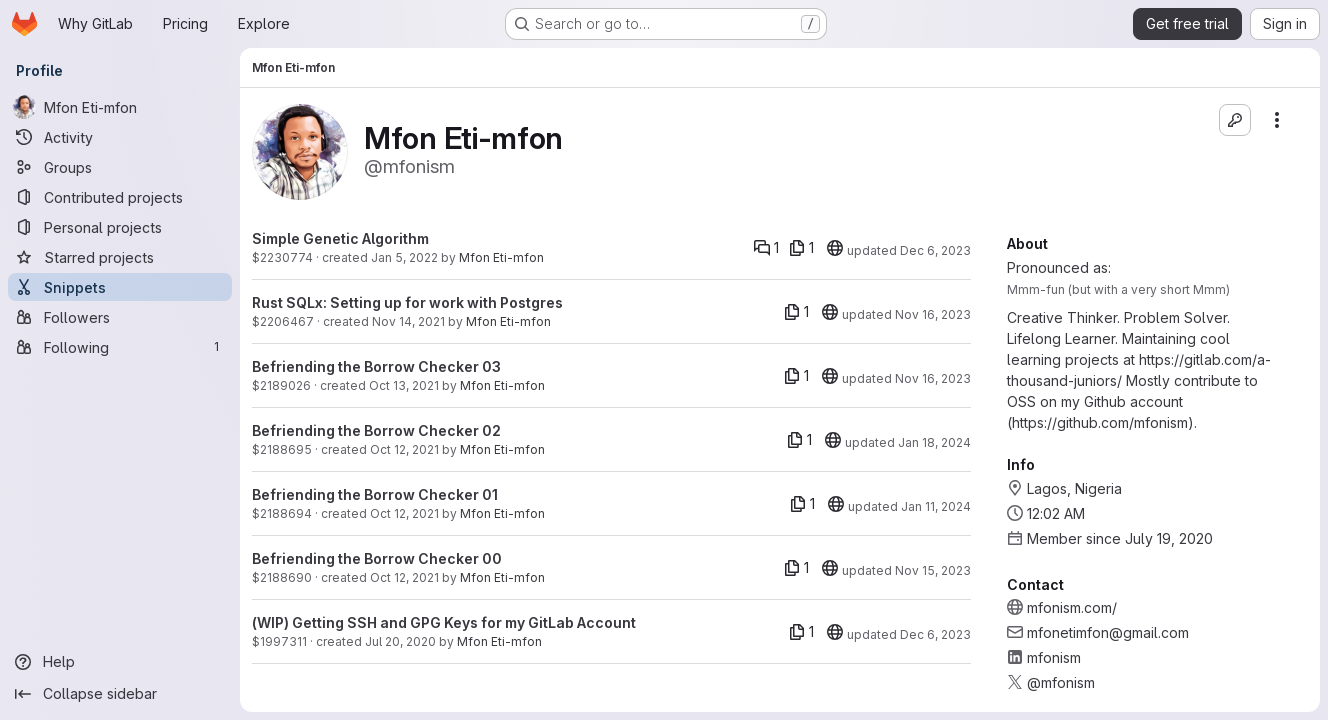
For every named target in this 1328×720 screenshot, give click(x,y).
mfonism (1054, 657)
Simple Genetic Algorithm (340, 238)
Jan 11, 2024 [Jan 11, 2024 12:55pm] (936, 506)
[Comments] (766, 248)
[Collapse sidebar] (120, 694)
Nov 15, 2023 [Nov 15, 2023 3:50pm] (933, 570)
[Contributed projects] (120, 197)
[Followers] (120, 317)
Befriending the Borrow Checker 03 (376, 366)
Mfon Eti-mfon (501, 257)
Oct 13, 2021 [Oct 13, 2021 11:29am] (404, 385)
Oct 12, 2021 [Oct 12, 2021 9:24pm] (404, 513)
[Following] (120, 347)
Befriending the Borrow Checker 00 (377, 558)
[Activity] (120, 137)
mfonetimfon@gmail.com (1108, 632)
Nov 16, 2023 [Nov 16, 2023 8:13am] (933, 314)
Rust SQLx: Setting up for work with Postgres (407, 302)
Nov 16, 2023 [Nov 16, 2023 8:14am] (933, 378)
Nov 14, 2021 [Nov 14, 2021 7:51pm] (408, 321)
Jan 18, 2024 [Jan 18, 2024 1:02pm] (934, 442)
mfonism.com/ (1072, 607)
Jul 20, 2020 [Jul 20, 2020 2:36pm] (400, 641)
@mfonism (1061, 682)
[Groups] (120, 167)
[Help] (120, 662)
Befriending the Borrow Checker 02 (376, 430)
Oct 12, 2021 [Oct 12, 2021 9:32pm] (404, 449)
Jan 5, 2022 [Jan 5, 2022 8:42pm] (404, 257)
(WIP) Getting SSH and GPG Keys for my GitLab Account (444, 622)
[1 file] (801, 248)
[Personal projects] (120, 227)
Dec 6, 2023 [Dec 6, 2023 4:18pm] (935, 250)
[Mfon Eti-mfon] (120, 107)
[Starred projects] (120, 257)
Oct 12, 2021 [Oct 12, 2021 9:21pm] (404, 577)
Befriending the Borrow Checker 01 (375, 494)
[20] (835, 248)
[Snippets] (120, 287)
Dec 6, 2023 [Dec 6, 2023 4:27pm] (935, 634)
